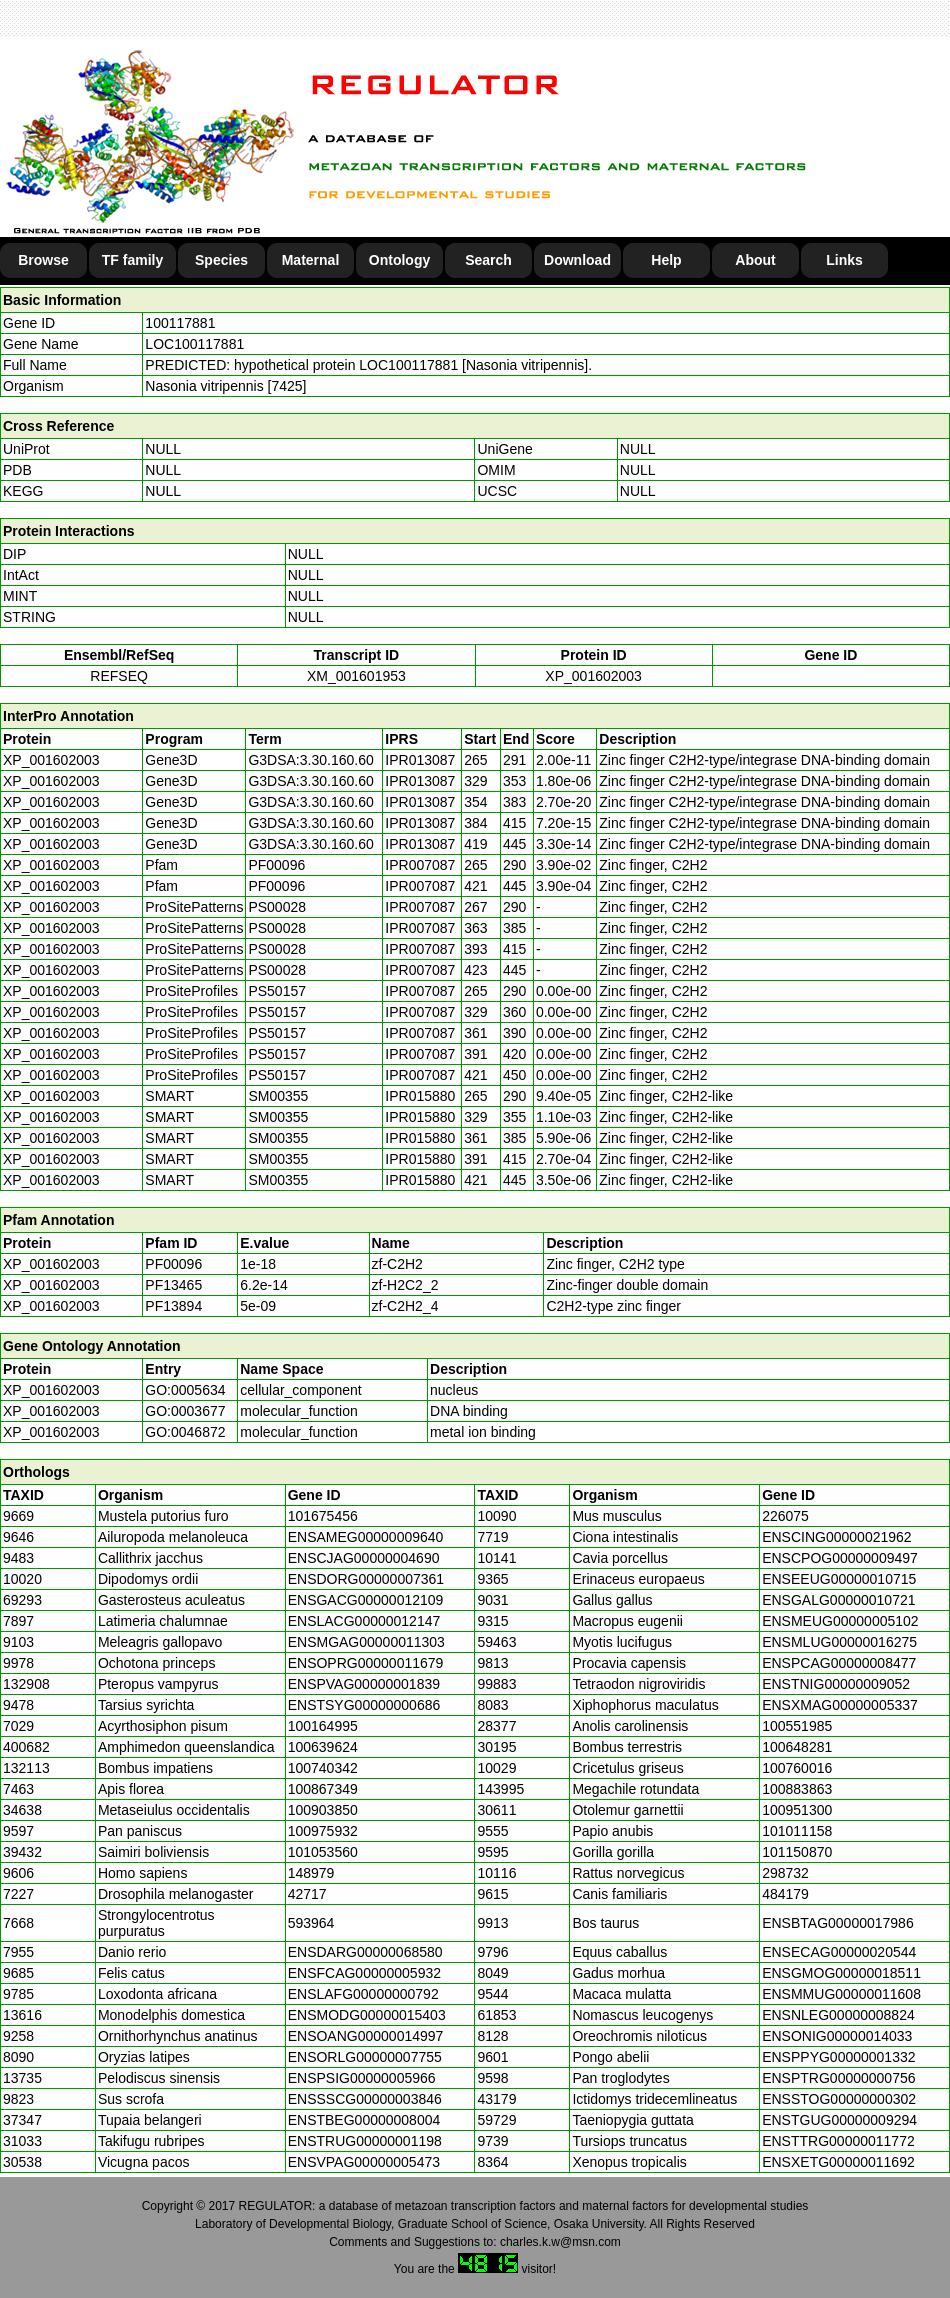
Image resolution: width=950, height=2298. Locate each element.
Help (666, 260)
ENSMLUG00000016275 (839, 1642)
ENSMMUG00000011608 (841, 1994)
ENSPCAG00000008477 (839, 1663)
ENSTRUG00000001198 (365, 2141)
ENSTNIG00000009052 (836, 1684)
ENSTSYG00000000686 (364, 1705)
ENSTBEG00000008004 (364, 2120)
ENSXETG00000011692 (838, 2162)
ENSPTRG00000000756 (838, 2078)
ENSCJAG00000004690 (364, 1558)
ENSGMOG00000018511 (841, 1973)
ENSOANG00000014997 (366, 2036)
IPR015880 (420, 1096)
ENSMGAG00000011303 (366, 1642)
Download (577, 260)
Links (844, 260)
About (755, 260)
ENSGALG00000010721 (838, 1600)
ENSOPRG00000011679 (366, 1663)
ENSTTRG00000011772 (838, 2141)
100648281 (797, 1747)
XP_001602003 (593, 676)
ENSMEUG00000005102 (840, 1621)
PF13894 (173, 1306)
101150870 (797, 1852)
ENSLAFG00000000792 (363, 1994)
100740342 (323, 1768)
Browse (43, 260)
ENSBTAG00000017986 (838, 1923)
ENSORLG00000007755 (365, 2057)
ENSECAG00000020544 (839, 1952)
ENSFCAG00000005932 (364, 1973)
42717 (307, 1894)
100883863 (797, 1789)
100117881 (180, 323)
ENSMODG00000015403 (367, 2015)
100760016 (797, 1768)
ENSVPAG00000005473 (364, 2162)
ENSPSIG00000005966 (362, 2078)
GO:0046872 (185, 1432)
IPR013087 (420, 760)
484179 (785, 1894)
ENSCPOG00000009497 (840, 1558)
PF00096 (173, 1264)
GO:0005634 (185, 1390)
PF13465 (173, 1285)
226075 (785, 1516)
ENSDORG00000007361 (366, 1579)
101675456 (323, 1516)
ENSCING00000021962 (836, 1537)
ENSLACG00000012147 (364, 1621)
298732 (785, 1873)
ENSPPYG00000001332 (838, 2057)
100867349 (323, 1789)
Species (221, 260)
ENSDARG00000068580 (365, 1952)
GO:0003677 (185, 1411)
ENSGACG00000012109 (366, 1600)
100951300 (797, 1810)
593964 (311, 1923)
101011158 (797, 1831)
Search (488, 260)
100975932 (323, 1831)
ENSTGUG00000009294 (839, 2120)
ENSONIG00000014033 (837, 2036)
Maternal (311, 260)
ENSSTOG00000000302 (839, 2099)
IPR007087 (420, 865)
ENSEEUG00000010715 (839, 1579)
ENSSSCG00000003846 (365, 2099)
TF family (132, 260)
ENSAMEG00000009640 (366, 1537)
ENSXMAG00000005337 (840, 1705)
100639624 (323, 1747)
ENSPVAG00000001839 (364, 1684)
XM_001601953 (356, 676)
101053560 (323, 1852)
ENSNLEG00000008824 (838, 2015)
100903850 (323, 1810)
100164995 (323, 1726)
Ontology (399, 260)
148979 (311, 1873)
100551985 (797, 1726)
